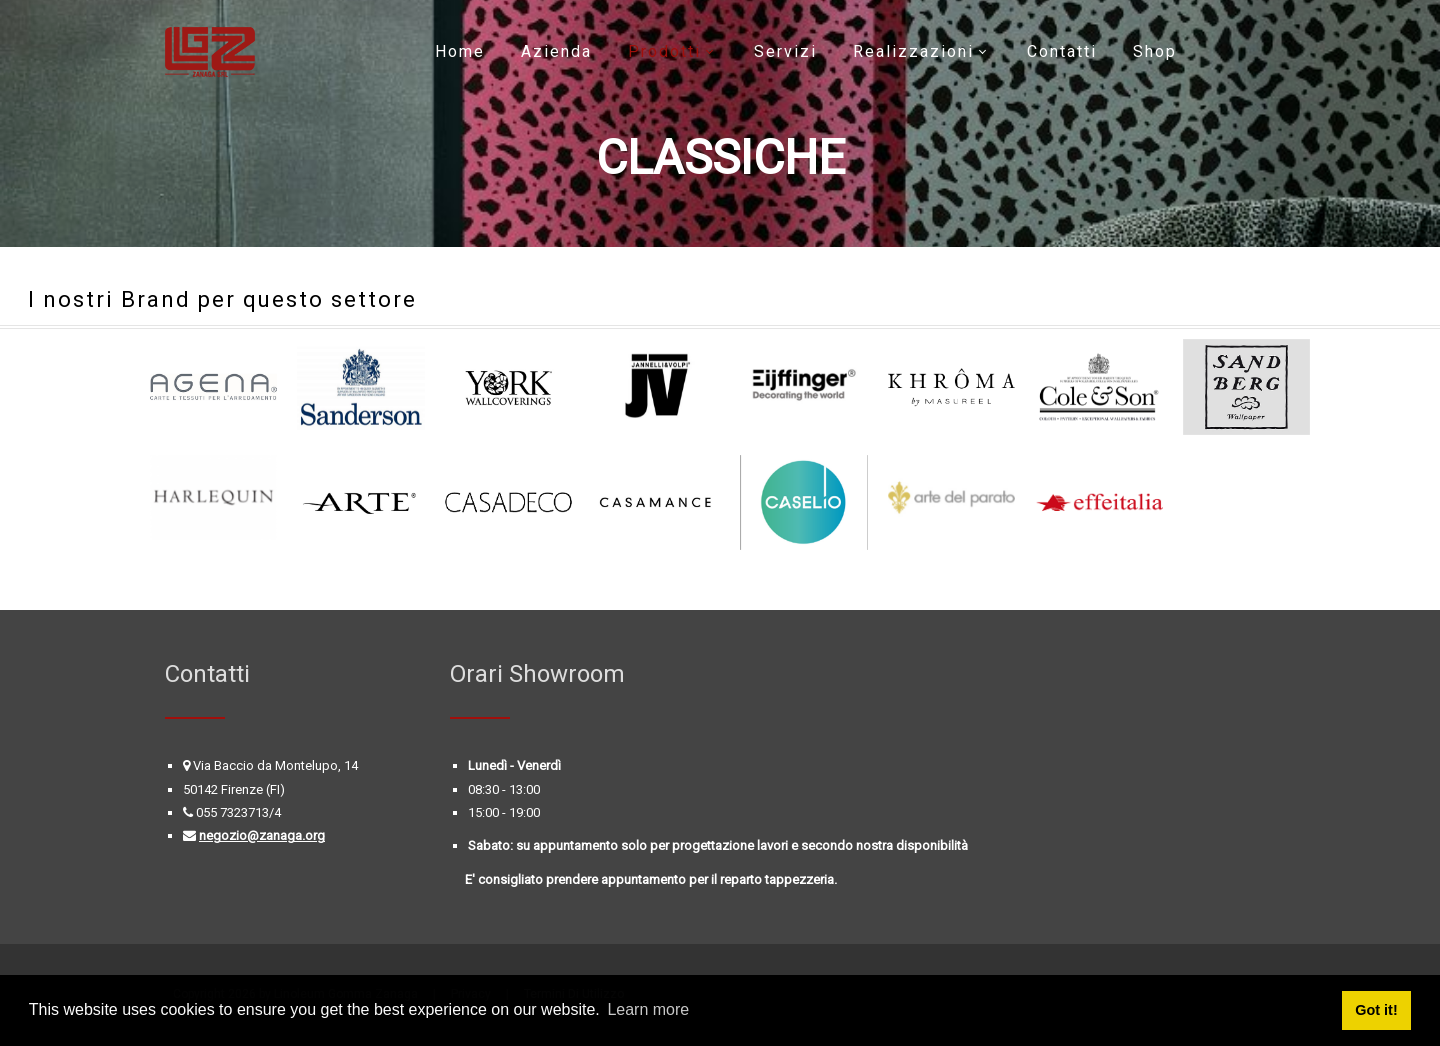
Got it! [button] (1376, 1010)
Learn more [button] (648, 1009)
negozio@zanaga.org (262, 835)
